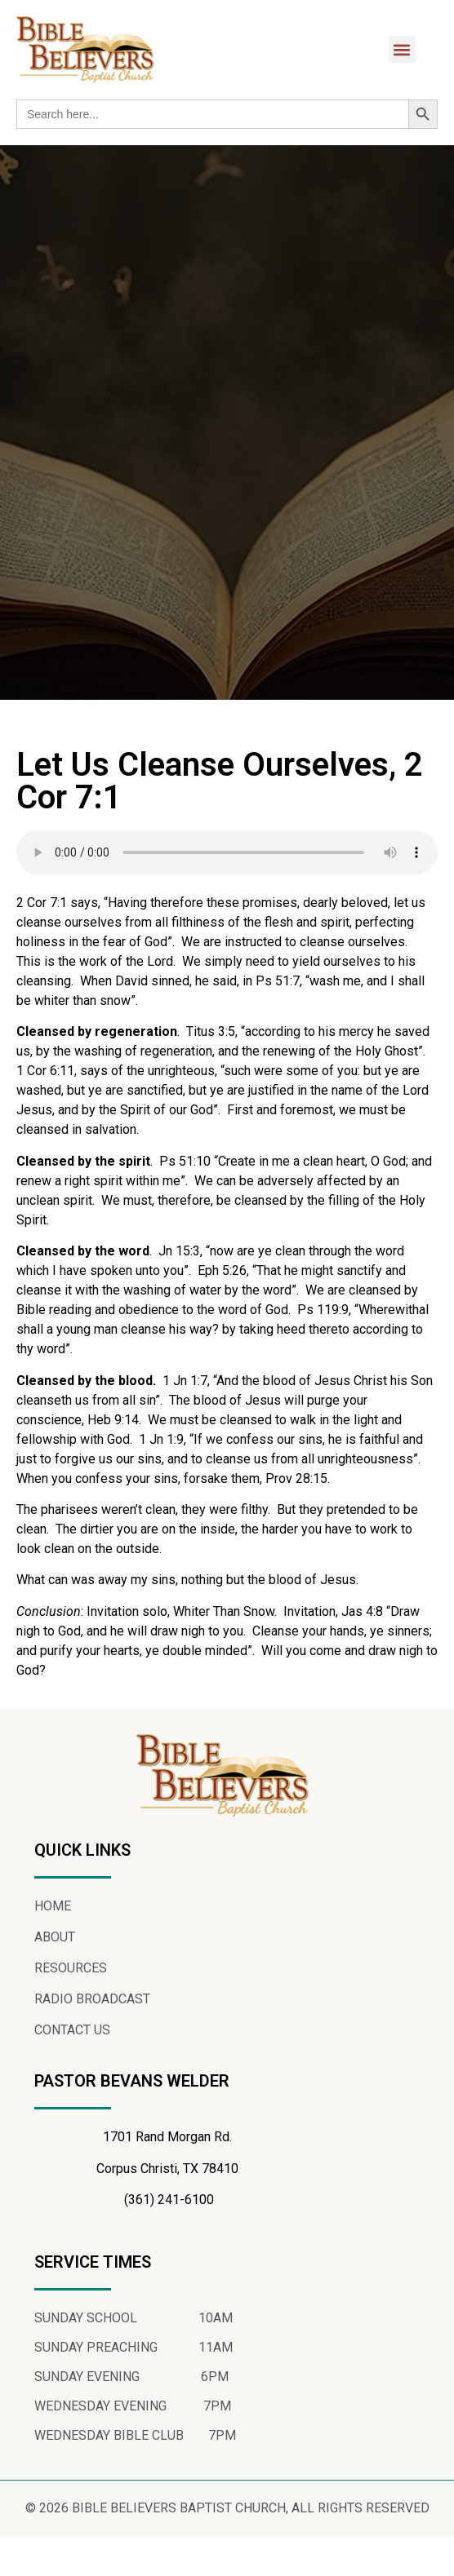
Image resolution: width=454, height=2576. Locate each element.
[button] (402, 49)
